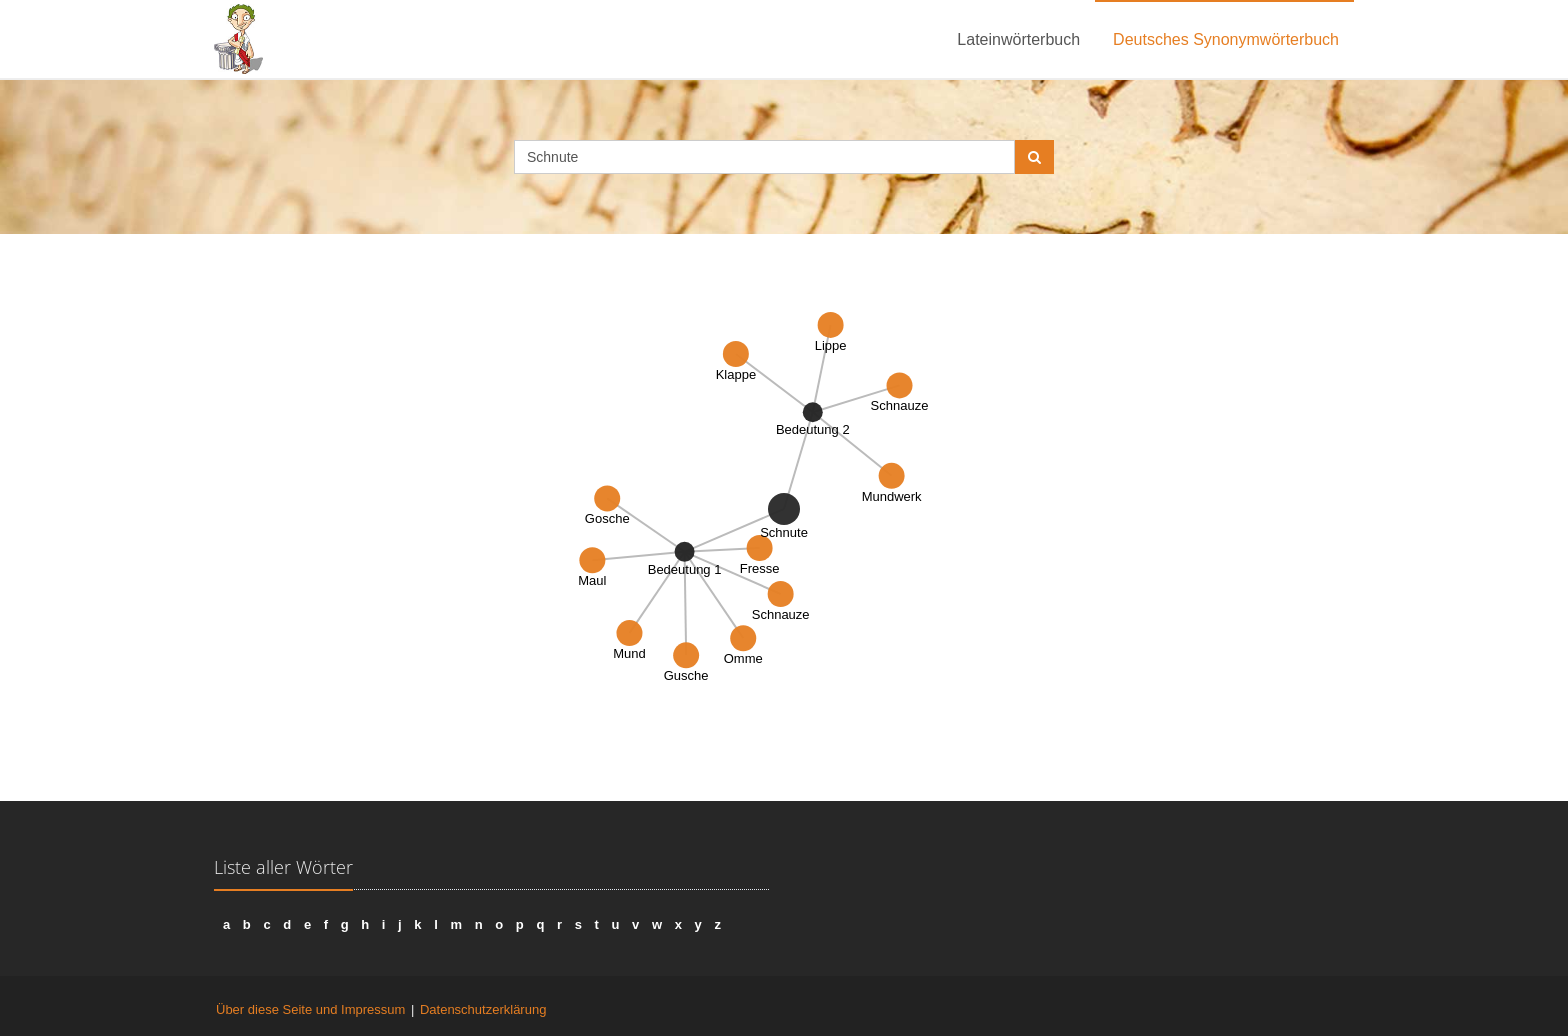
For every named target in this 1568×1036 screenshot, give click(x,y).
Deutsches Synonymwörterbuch (1226, 39)
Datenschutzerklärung (483, 1009)
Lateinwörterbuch (1018, 39)
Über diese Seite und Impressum (310, 1009)
